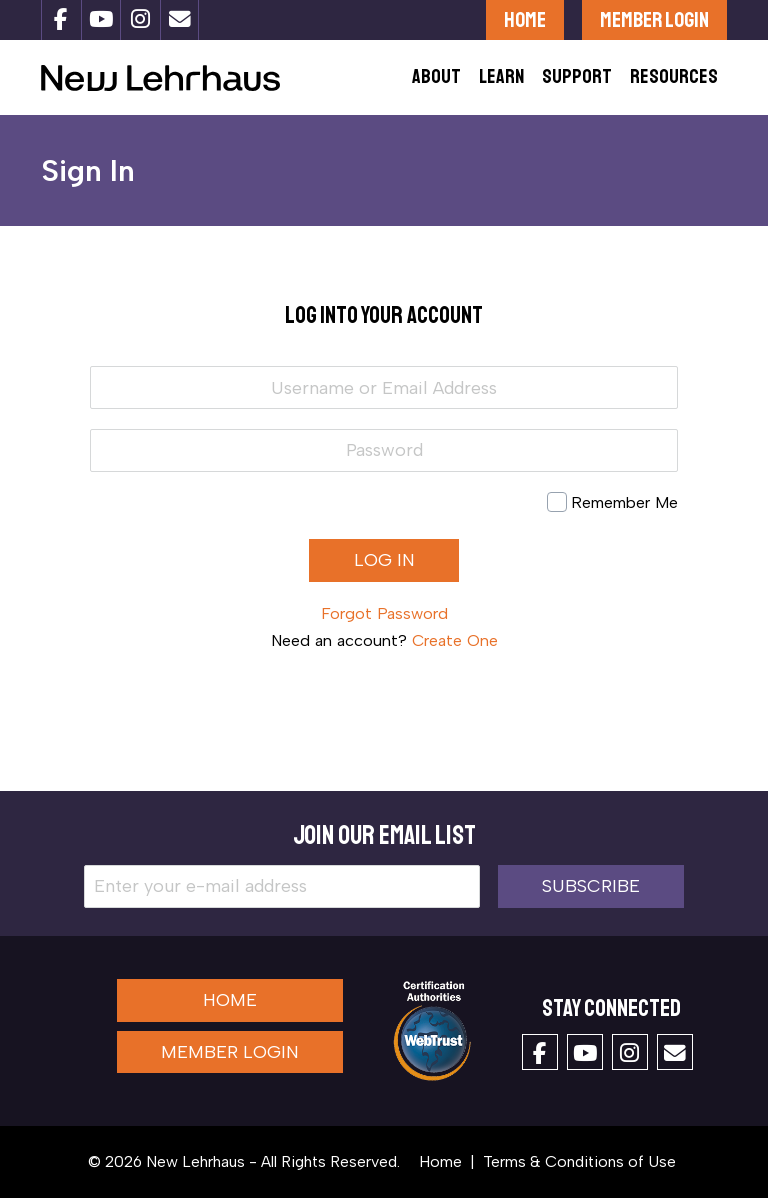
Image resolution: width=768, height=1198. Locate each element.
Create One (455, 640)
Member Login (654, 19)
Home (525, 19)
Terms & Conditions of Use (579, 1161)
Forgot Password (384, 613)
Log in (384, 560)
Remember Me (624, 502)
